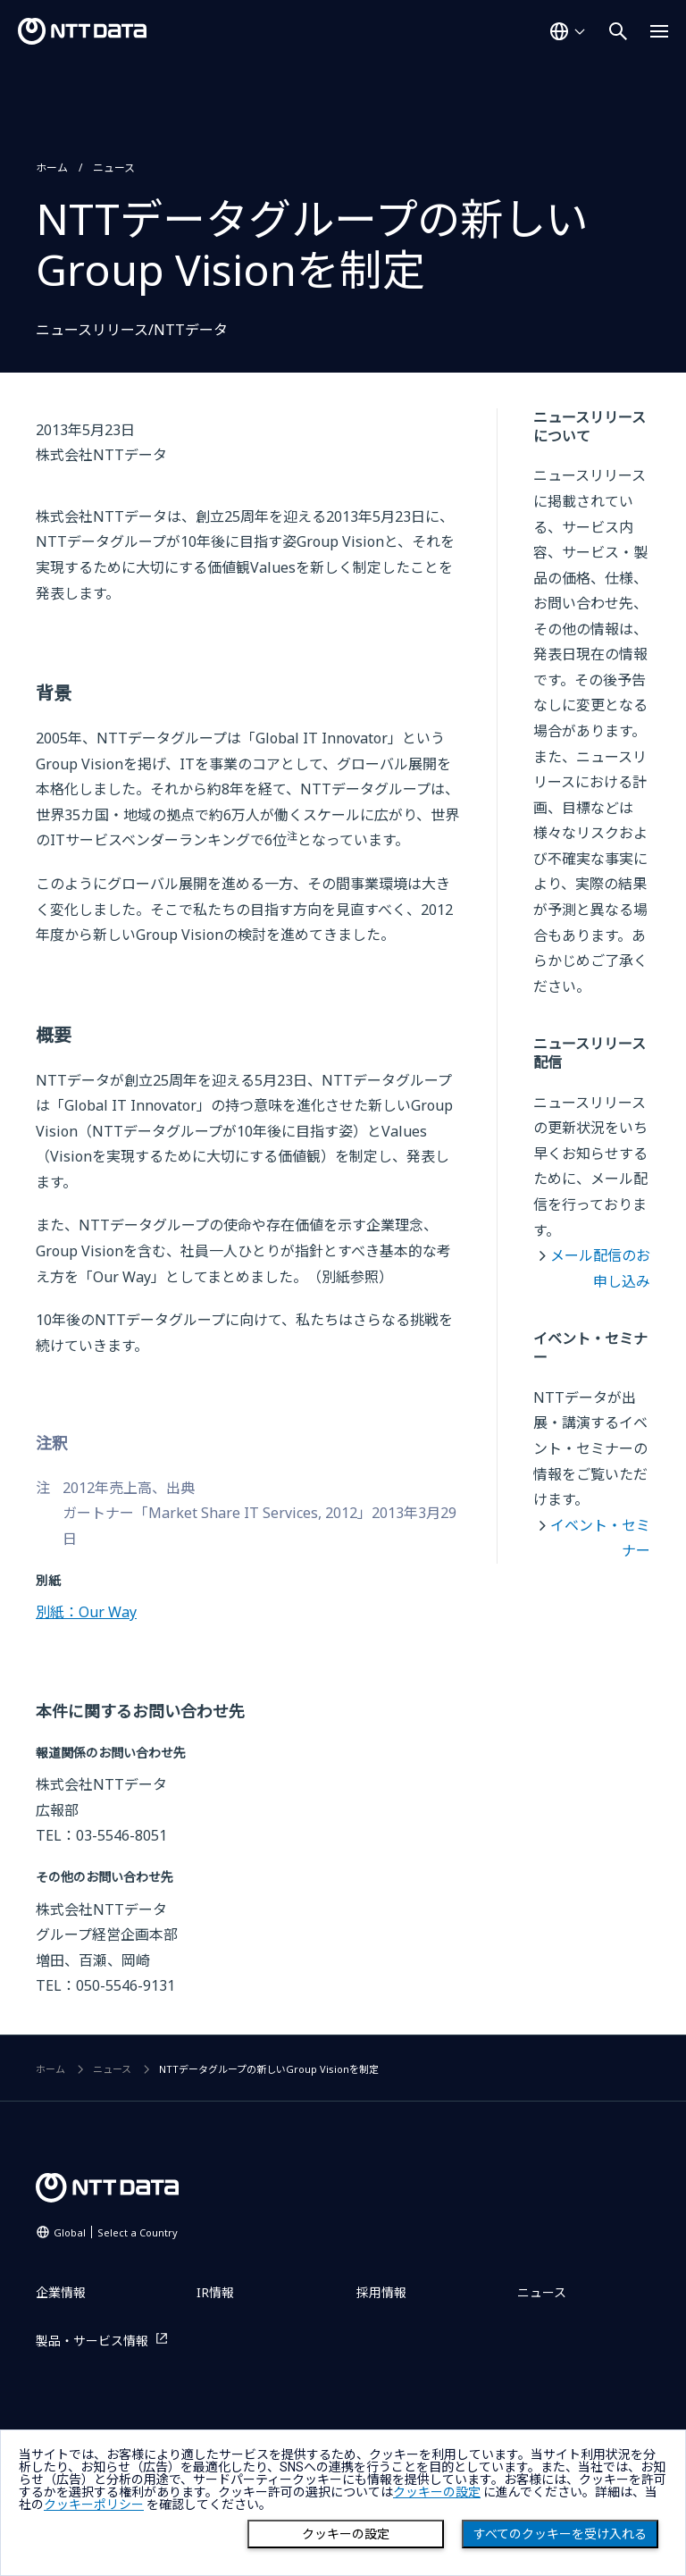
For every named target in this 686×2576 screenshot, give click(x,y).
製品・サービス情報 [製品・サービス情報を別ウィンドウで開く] (92, 2340)
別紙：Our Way (86, 1612)
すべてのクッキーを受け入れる (560, 2534)
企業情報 (61, 2292)
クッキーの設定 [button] (437, 2492)
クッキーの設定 (345, 2534)
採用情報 (381, 2292)
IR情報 (215, 2292)
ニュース (114, 167)
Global (116, 2232)
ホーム (52, 167)
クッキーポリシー (94, 2504)
